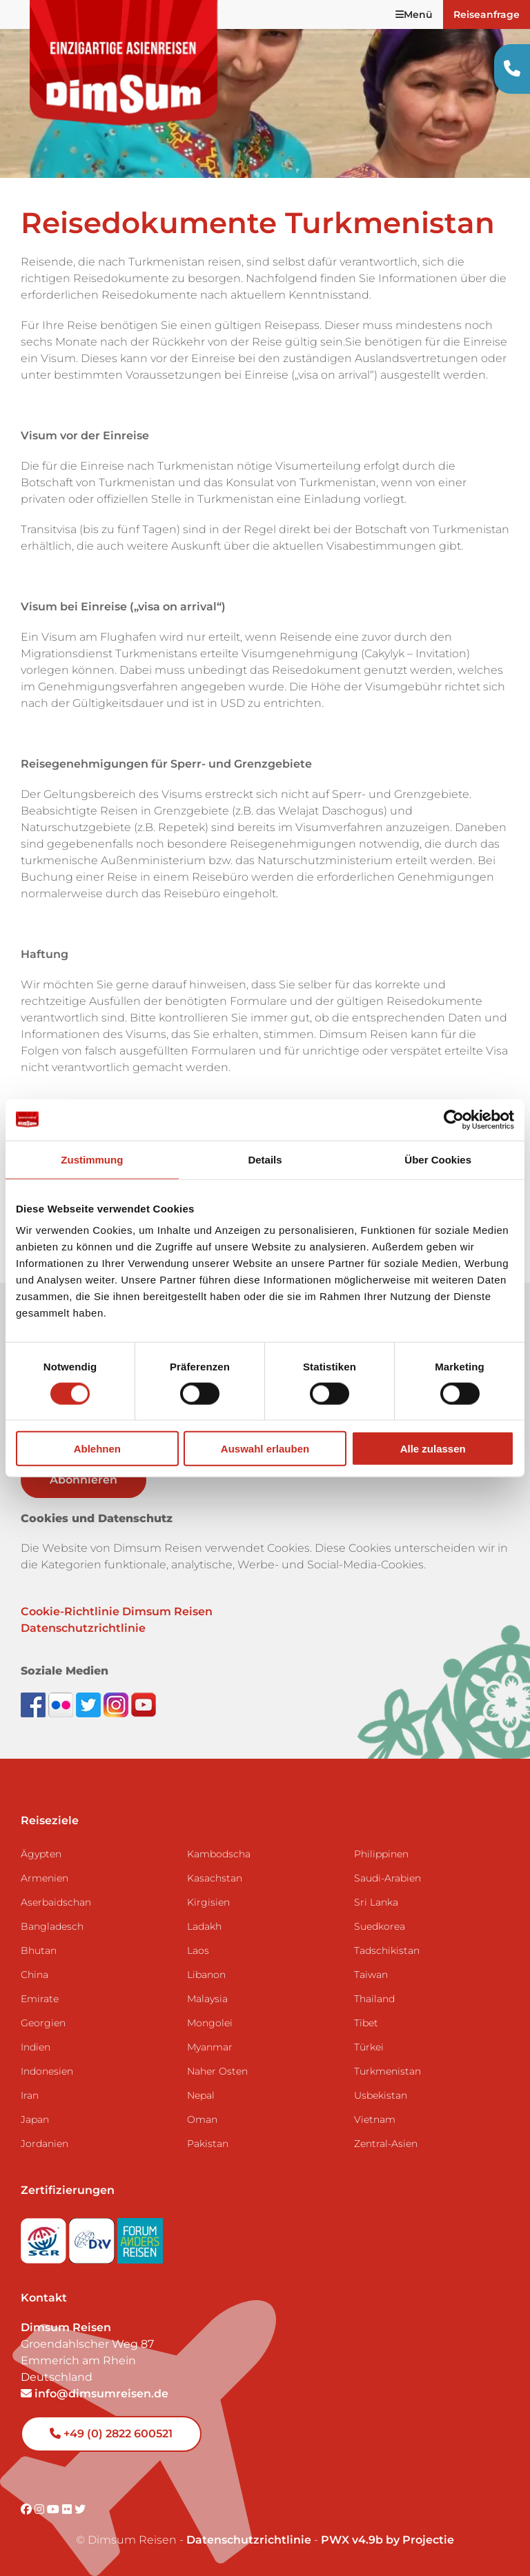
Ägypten (41, 1854)
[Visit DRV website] (93, 2237)
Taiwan (371, 1974)
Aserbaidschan (56, 1902)
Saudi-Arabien (387, 1878)
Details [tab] (265, 1159)
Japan (35, 2119)
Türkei (369, 2047)
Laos (198, 1950)
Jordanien (44, 2143)
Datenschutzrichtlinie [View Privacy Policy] (248, 2539)
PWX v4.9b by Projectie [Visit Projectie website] (387, 2539)
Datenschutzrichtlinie (83, 1628)
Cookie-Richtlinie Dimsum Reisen (117, 1611)
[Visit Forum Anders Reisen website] (140, 2237)
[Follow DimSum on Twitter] (90, 1703)
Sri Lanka (376, 1902)
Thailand (374, 1999)
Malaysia (207, 1999)
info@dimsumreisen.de (94, 2393)
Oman (202, 2119)
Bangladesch (52, 1926)
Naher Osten (217, 2071)
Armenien (44, 1878)
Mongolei (210, 2023)
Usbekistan (380, 2095)
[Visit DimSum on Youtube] (54, 2509)
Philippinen (381, 1854)
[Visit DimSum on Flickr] (68, 2509)
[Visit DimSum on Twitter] (80, 2509)
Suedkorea (379, 1926)
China (34, 1974)
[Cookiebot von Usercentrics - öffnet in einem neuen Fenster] (453, 1119)
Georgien (43, 2023)
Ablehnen (97, 1449)
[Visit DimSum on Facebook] (34, 1703)
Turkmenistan (387, 2071)
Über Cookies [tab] (437, 1159)
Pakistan (207, 2143)
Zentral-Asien (386, 2143)
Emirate (40, 1999)
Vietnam (374, 2119)
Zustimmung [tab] (92, 1159)
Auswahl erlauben (265, 1449)
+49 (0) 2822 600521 (111, 2433)
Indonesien (47, 2071)
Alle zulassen (433, 1449)
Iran (30, 2095)
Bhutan (39, 1950)
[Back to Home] (124, 63)
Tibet (366, 2023)
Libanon (206, 1974)
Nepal (201, 2095)
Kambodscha (219, 1854)
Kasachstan (214, 1878)
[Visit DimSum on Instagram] (41, 2509)
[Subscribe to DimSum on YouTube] (143, 1703)
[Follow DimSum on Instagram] (117, 1703)
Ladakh (204, 1926)
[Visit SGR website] (45, 2237)
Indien (35, 2047)
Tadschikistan (387, 1950)
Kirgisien (208, 1902)
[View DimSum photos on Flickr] (62, 1703)
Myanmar (210, 2047)
